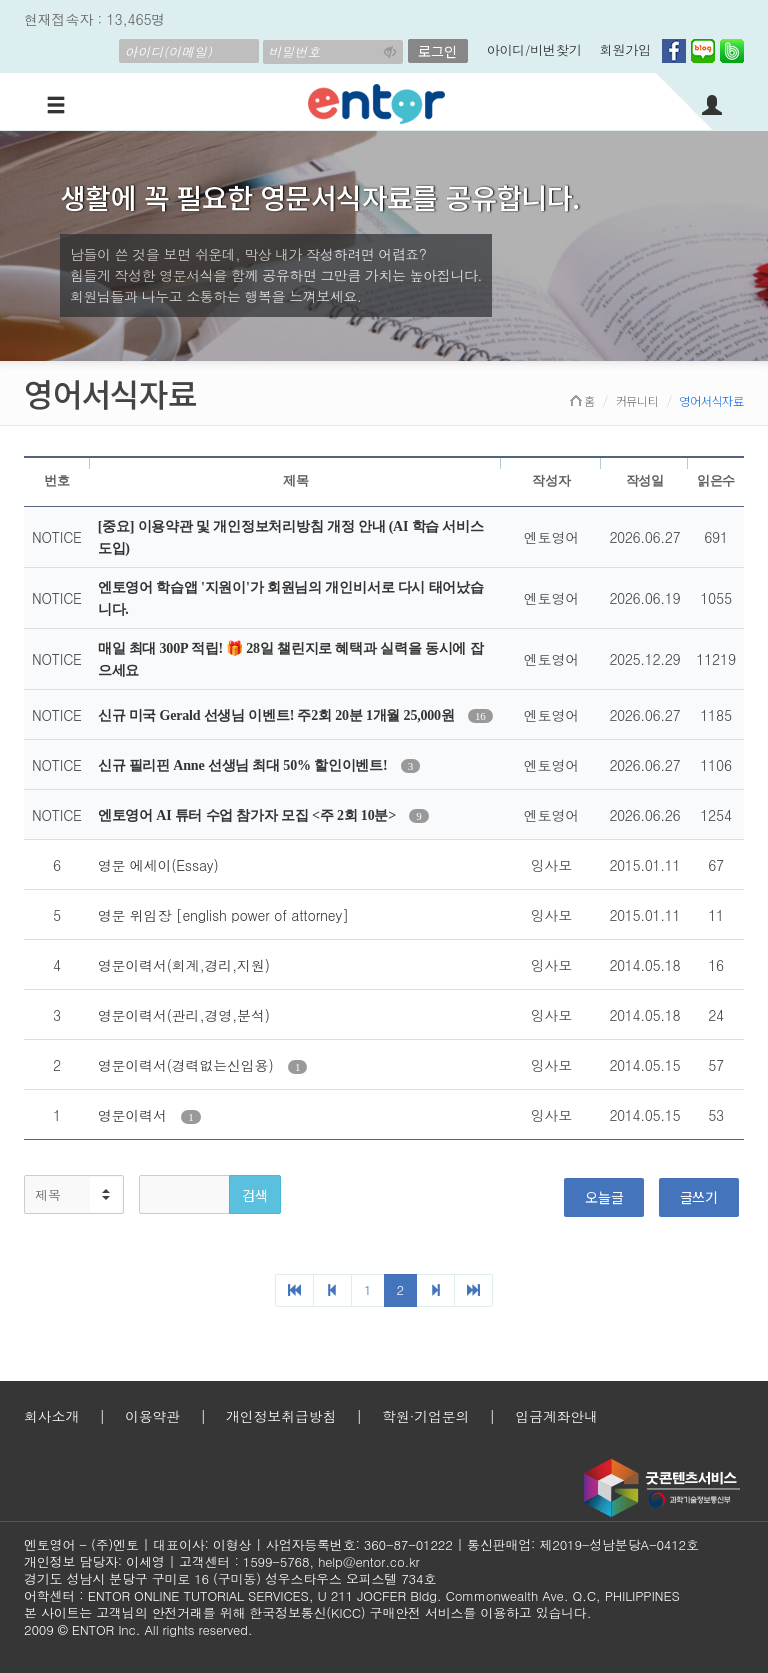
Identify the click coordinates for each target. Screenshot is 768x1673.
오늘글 (604, 1197)
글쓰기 (699, 1197)
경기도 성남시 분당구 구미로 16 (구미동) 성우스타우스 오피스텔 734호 (230, 1578)
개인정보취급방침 (281, 1416)
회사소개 (51, 1416)
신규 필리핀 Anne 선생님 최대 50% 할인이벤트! (244, 765)
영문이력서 (134, 1115)
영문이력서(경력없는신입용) (188, 1065)
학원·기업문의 (425, 1416)
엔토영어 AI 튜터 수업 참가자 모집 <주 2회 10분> (249, 815)
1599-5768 (276, 1561)
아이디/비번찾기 (534, 49)
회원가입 (625, 49)
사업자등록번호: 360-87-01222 (359, 1544)
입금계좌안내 (556, 1416)
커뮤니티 (637, 400)
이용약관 (152, 1416)
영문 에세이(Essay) (158, 865)
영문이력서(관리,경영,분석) (184, 1015)
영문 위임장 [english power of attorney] (223, 915)
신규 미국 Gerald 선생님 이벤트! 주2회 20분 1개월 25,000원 (278, 715)
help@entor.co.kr (368, 1561)
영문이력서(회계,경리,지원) (184, 965)
